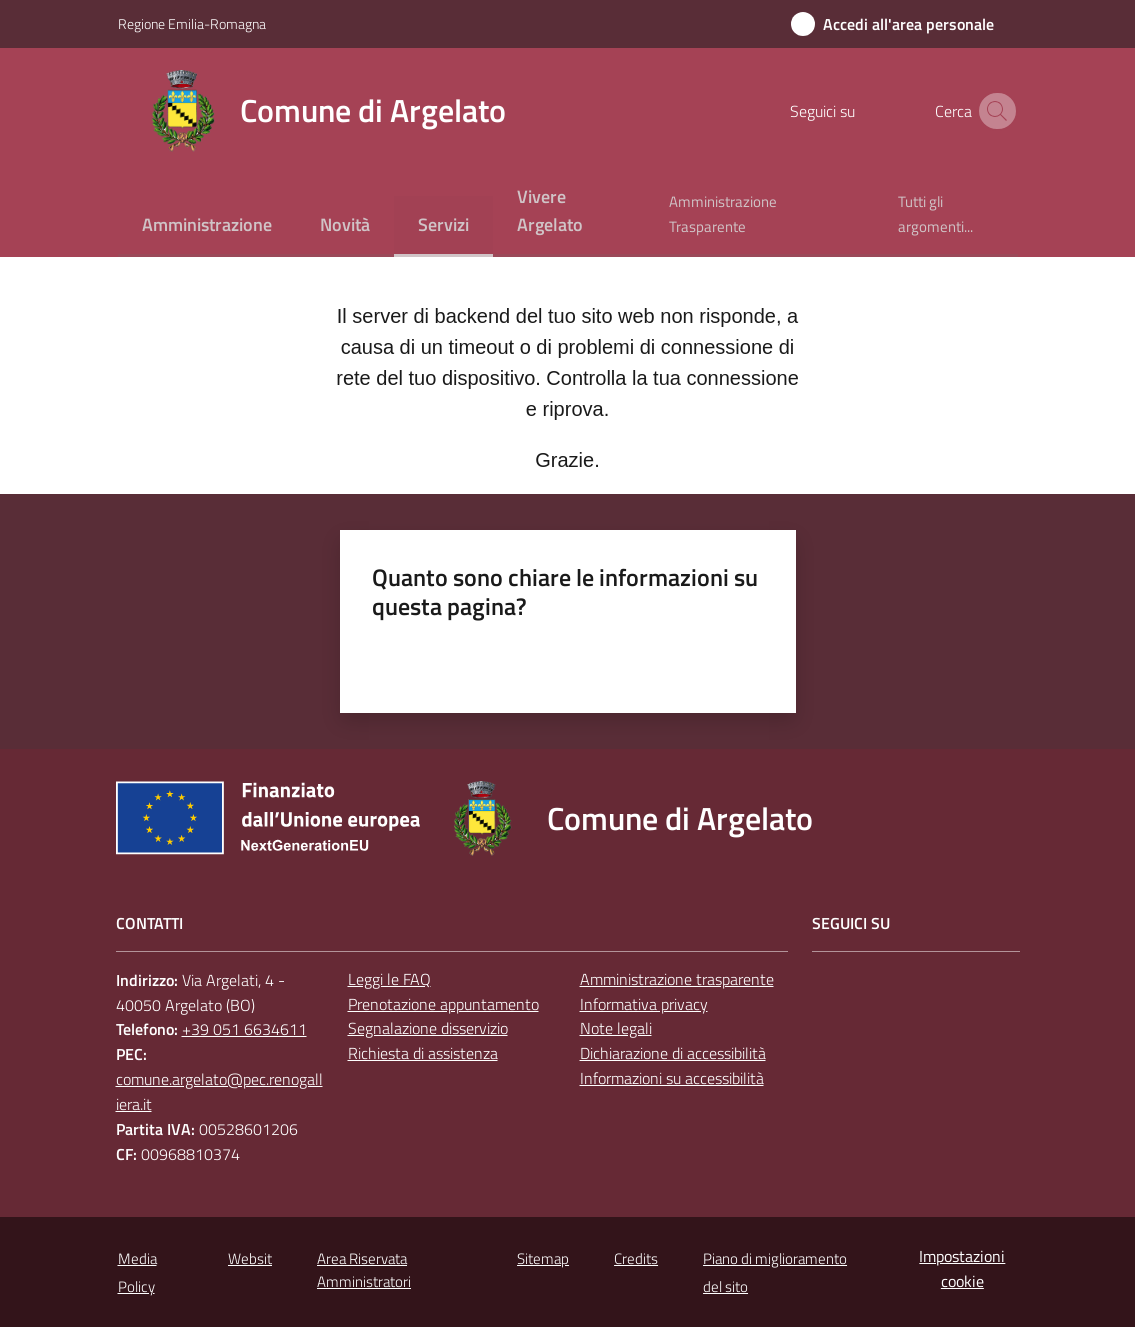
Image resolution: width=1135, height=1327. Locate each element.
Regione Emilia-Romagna (192, 23)
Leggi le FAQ (389, 979)
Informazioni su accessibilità (672, 1078)
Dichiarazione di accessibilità (673, 1053)
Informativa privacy (644, 1004)
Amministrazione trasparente (677, 979)
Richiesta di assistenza (423, 1053)
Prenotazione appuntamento (443, 1004)
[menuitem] (207, 226)
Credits (636, 1258)
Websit (250, 1258)
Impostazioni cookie (962, 1268)
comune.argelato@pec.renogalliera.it (219, 1091)
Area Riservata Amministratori (364, 1270)
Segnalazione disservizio (428, 1028)
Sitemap (543, 1258)
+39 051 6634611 (244, 1029)
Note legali (616, 1028)
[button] (994, 111)
